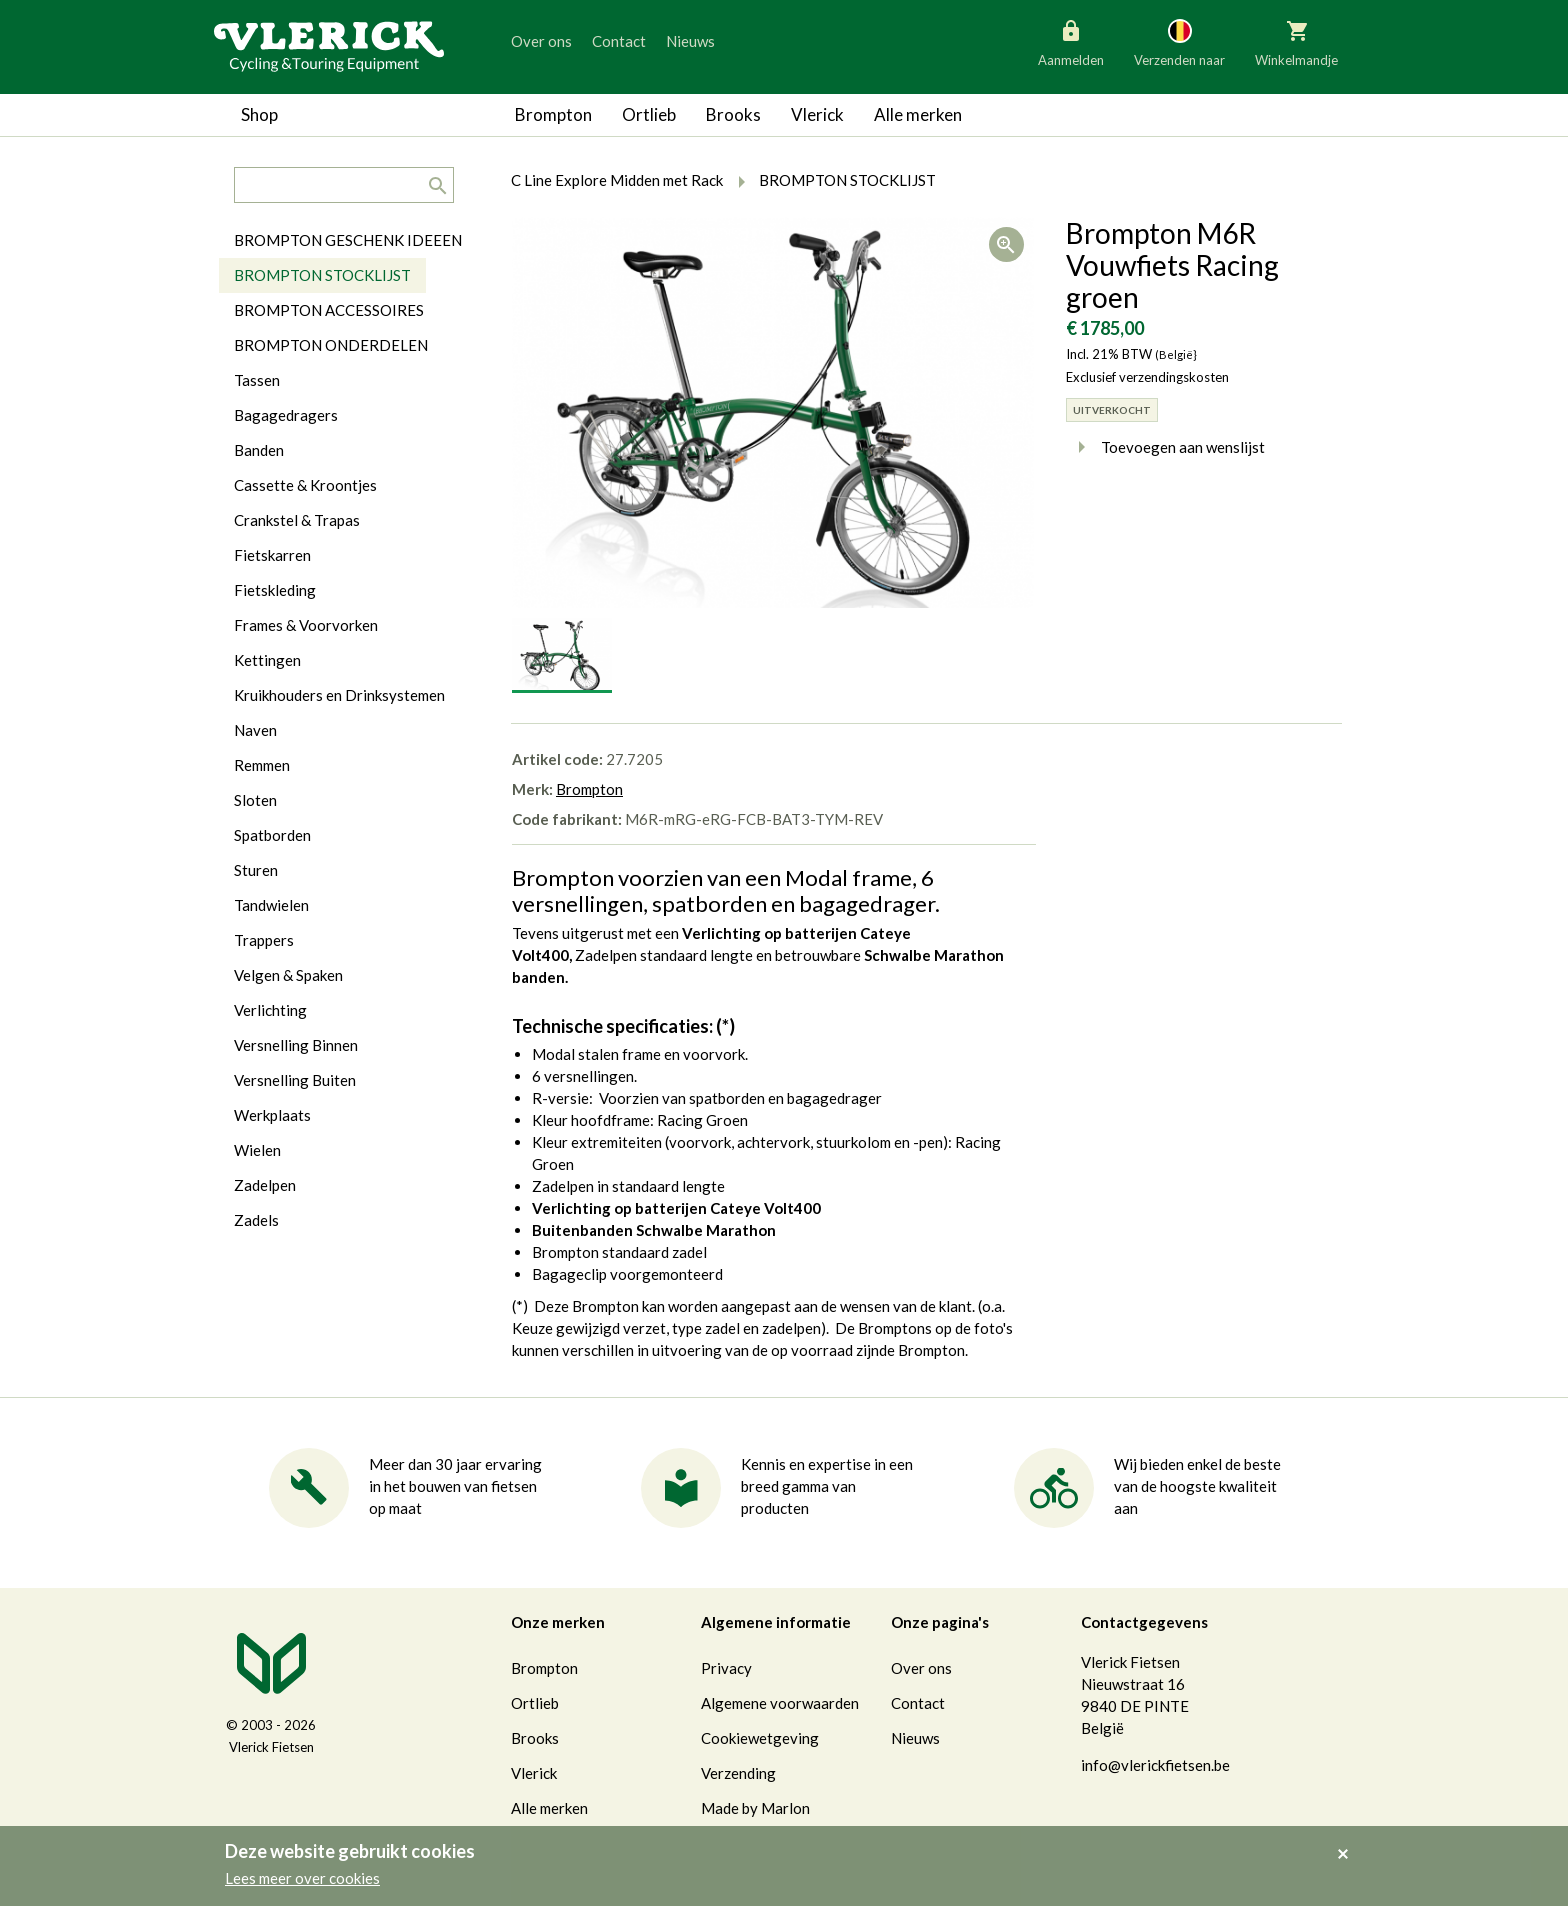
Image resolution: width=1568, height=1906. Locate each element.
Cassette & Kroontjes (305, 485)
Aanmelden (1071, 42)
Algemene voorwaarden (780, 1703)
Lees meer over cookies (302, 1878)
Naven (255, 730)
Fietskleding (275, 590)
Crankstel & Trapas (297, 520)
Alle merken (918, 114)
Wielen (257, 1150)
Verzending (738, 1773)
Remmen (262, 765)
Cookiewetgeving (760, 1738)
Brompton (553, 114)
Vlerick (817, 114)
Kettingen (267, 660)
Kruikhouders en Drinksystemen (339, 695)
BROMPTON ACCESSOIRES (329, 310)
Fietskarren (272, 555)
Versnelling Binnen (296, 1045)
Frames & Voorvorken (306, 625)
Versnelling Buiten (295, 1080)
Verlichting (270, 1010)
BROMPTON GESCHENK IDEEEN (348, 240)
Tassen (257, 380)
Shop (259, 114)
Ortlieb (649, 114)
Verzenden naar (1179, 42)
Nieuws (690, 41)
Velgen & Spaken (288, 975)
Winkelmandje (1296, 42)
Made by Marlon (755, 1808)
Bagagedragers (286, 415)
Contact (619, 41)
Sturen (256, 870)
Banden (259, 450)
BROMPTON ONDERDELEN (331, 345)
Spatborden (272, 835)
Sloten (255, 800)
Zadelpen (265, 1185)
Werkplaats (272, 1115)
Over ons (541, 41)
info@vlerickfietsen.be (1155, 1765)
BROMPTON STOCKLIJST (322, 275)
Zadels (256, 1220)
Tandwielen (271, 905)
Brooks (733, 114)
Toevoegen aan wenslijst (1165, 447)
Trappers (264, 940)
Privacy (726, 1668)
